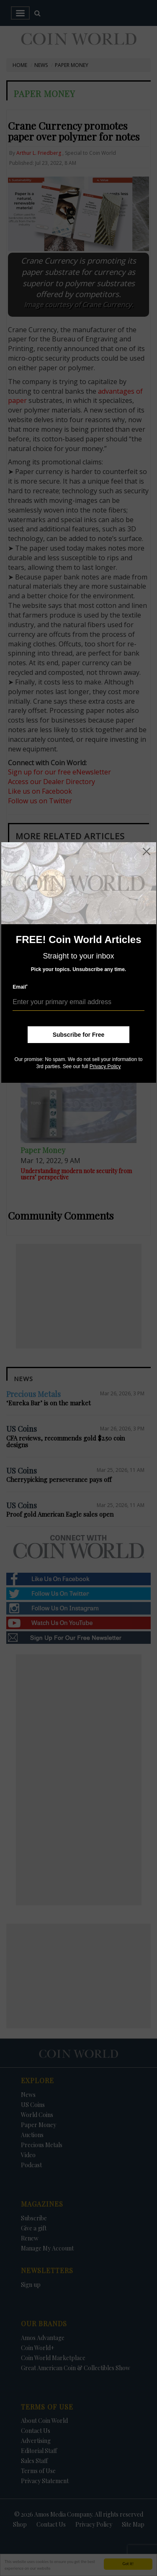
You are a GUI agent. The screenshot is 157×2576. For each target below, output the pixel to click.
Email (20, 987)
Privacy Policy (105, 1066)
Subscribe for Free (79, 1034)
